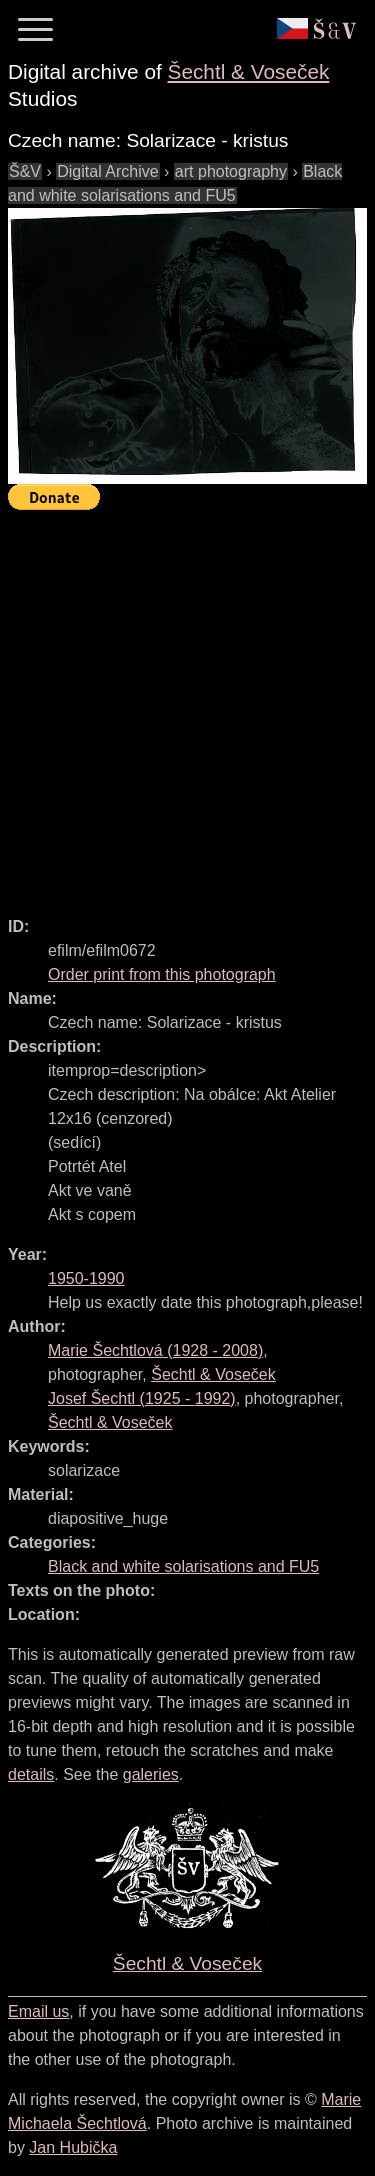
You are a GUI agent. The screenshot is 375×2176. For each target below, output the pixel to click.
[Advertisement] (187, 704)
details (31, 1774)
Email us (38, 2011)
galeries (151, 1774)
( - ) (155, 1350)
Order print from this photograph (162, 974)
